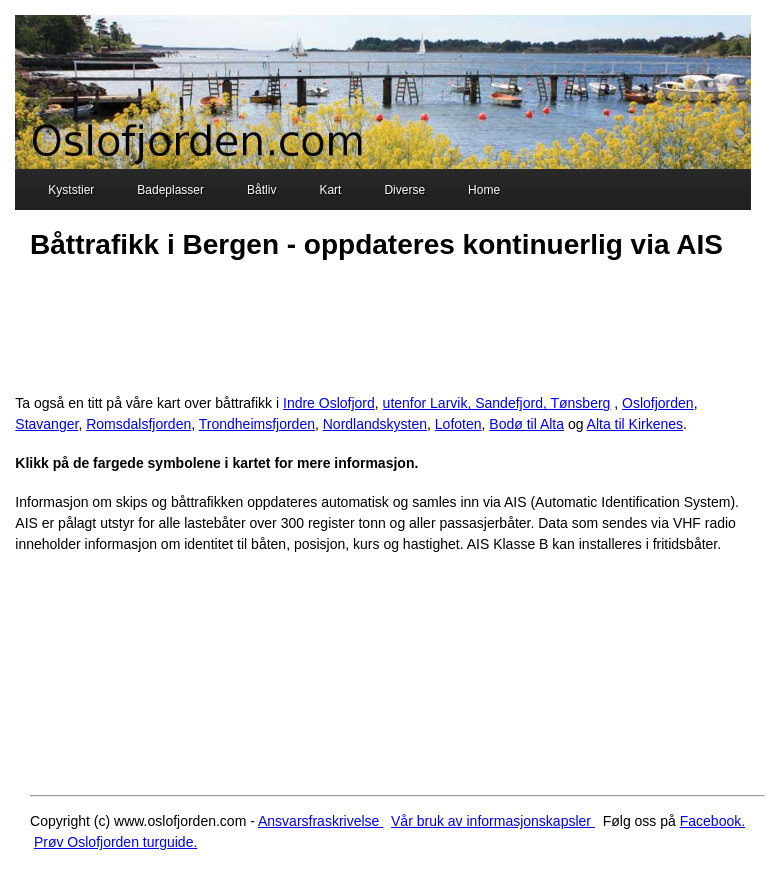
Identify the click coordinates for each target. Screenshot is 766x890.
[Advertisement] (379, 324)
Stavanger (46, 424)
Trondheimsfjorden (257, 424)
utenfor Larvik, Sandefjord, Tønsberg (497, 403)
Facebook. (712, 821)
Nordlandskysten (375, 424)
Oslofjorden (658, 403)
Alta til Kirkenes (635, 424)
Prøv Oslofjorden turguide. (115, 842)
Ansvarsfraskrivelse (320, 821)
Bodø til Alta (526, 424)
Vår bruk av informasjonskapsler (493, 821)
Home (472, 192)
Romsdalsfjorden (138, 424)
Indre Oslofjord (329, 403)
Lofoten (458, 424)
